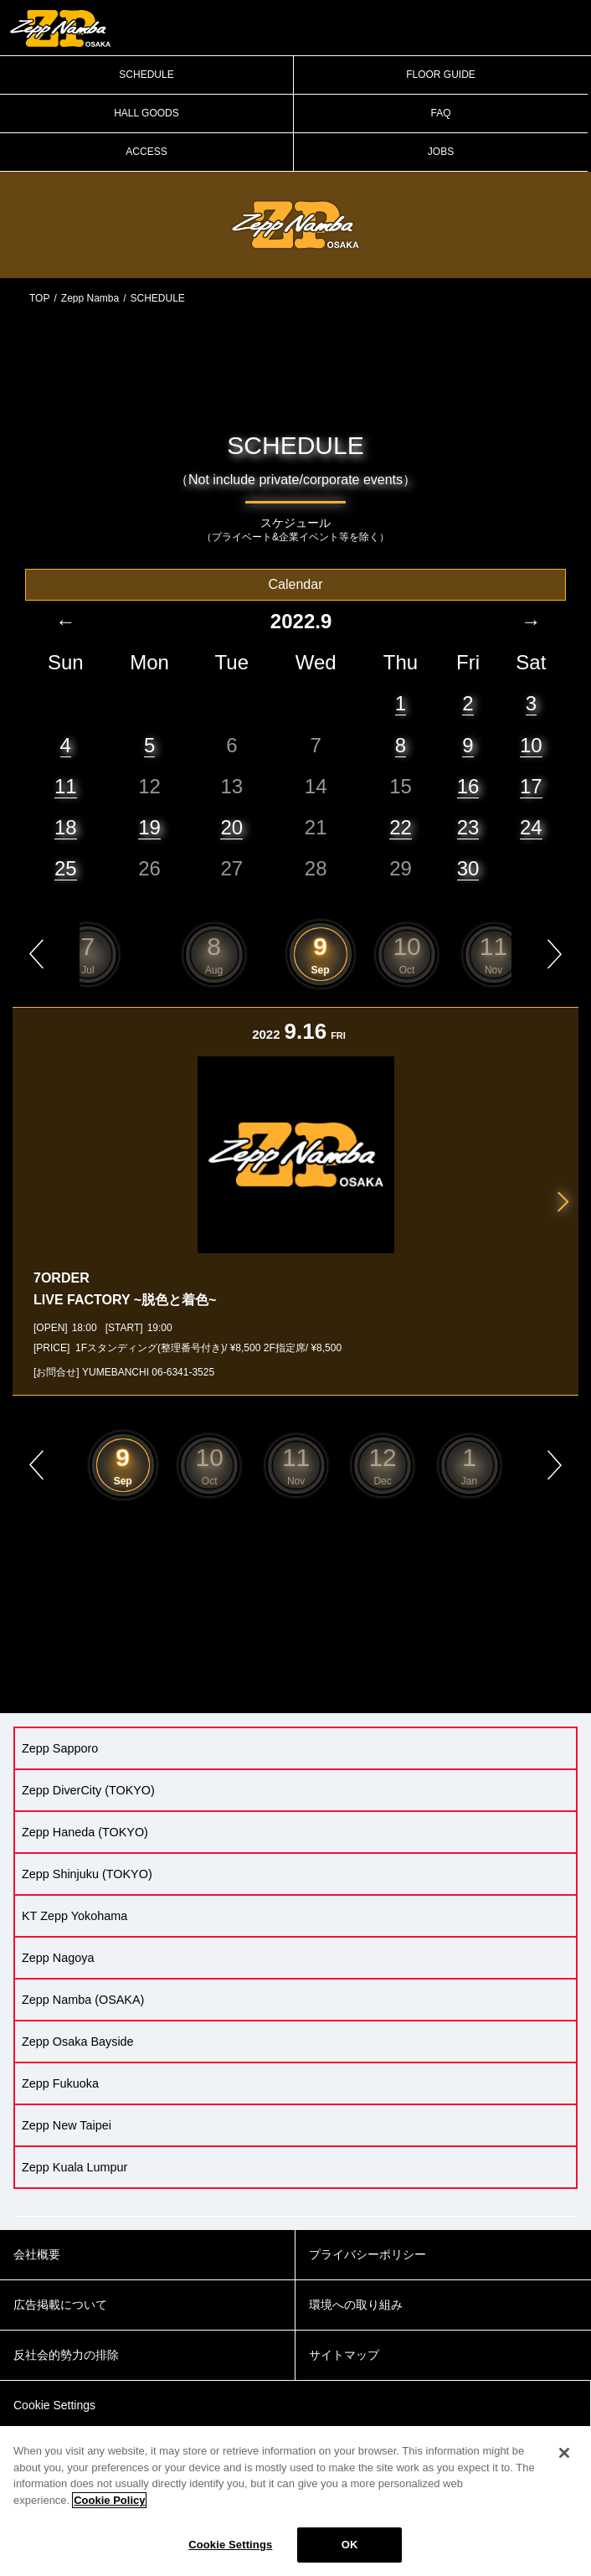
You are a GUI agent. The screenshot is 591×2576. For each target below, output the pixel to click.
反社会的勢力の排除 (66, 2355)
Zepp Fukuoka (60, 2083)
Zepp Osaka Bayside (78, 2041)
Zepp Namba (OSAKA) (83, 1999)
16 (468, 786)
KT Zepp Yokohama (74, 1916)
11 (65, 786)
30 (468, 868)
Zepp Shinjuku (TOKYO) (87, 1874)
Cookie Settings (230, 2544)
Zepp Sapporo (60, 1748)
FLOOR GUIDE (440, 74)
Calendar (296, 584)
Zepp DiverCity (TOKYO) (88, 1790)
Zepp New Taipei (66, 2125)
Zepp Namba (90, 298)
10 (531, 745)
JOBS (441, 151)
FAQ (440, 113)
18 (65, 827)
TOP (39, 298)
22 (400, 827)
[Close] (564, 2452)
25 (65, 868)
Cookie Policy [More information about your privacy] (109, 2500)
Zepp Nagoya (58, 1957)
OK (350, 2544)
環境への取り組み (356, 2304)
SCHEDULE (146, 74)
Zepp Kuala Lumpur (74, 2167)
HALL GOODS (146, 113)
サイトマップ (344, 2355)
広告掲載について (60, 2304)
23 (468, 827)
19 (149, 827)
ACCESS (146, 151)
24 (531, 827)
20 (231, 827)
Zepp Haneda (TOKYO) (85, 1832)
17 (531, 786)
